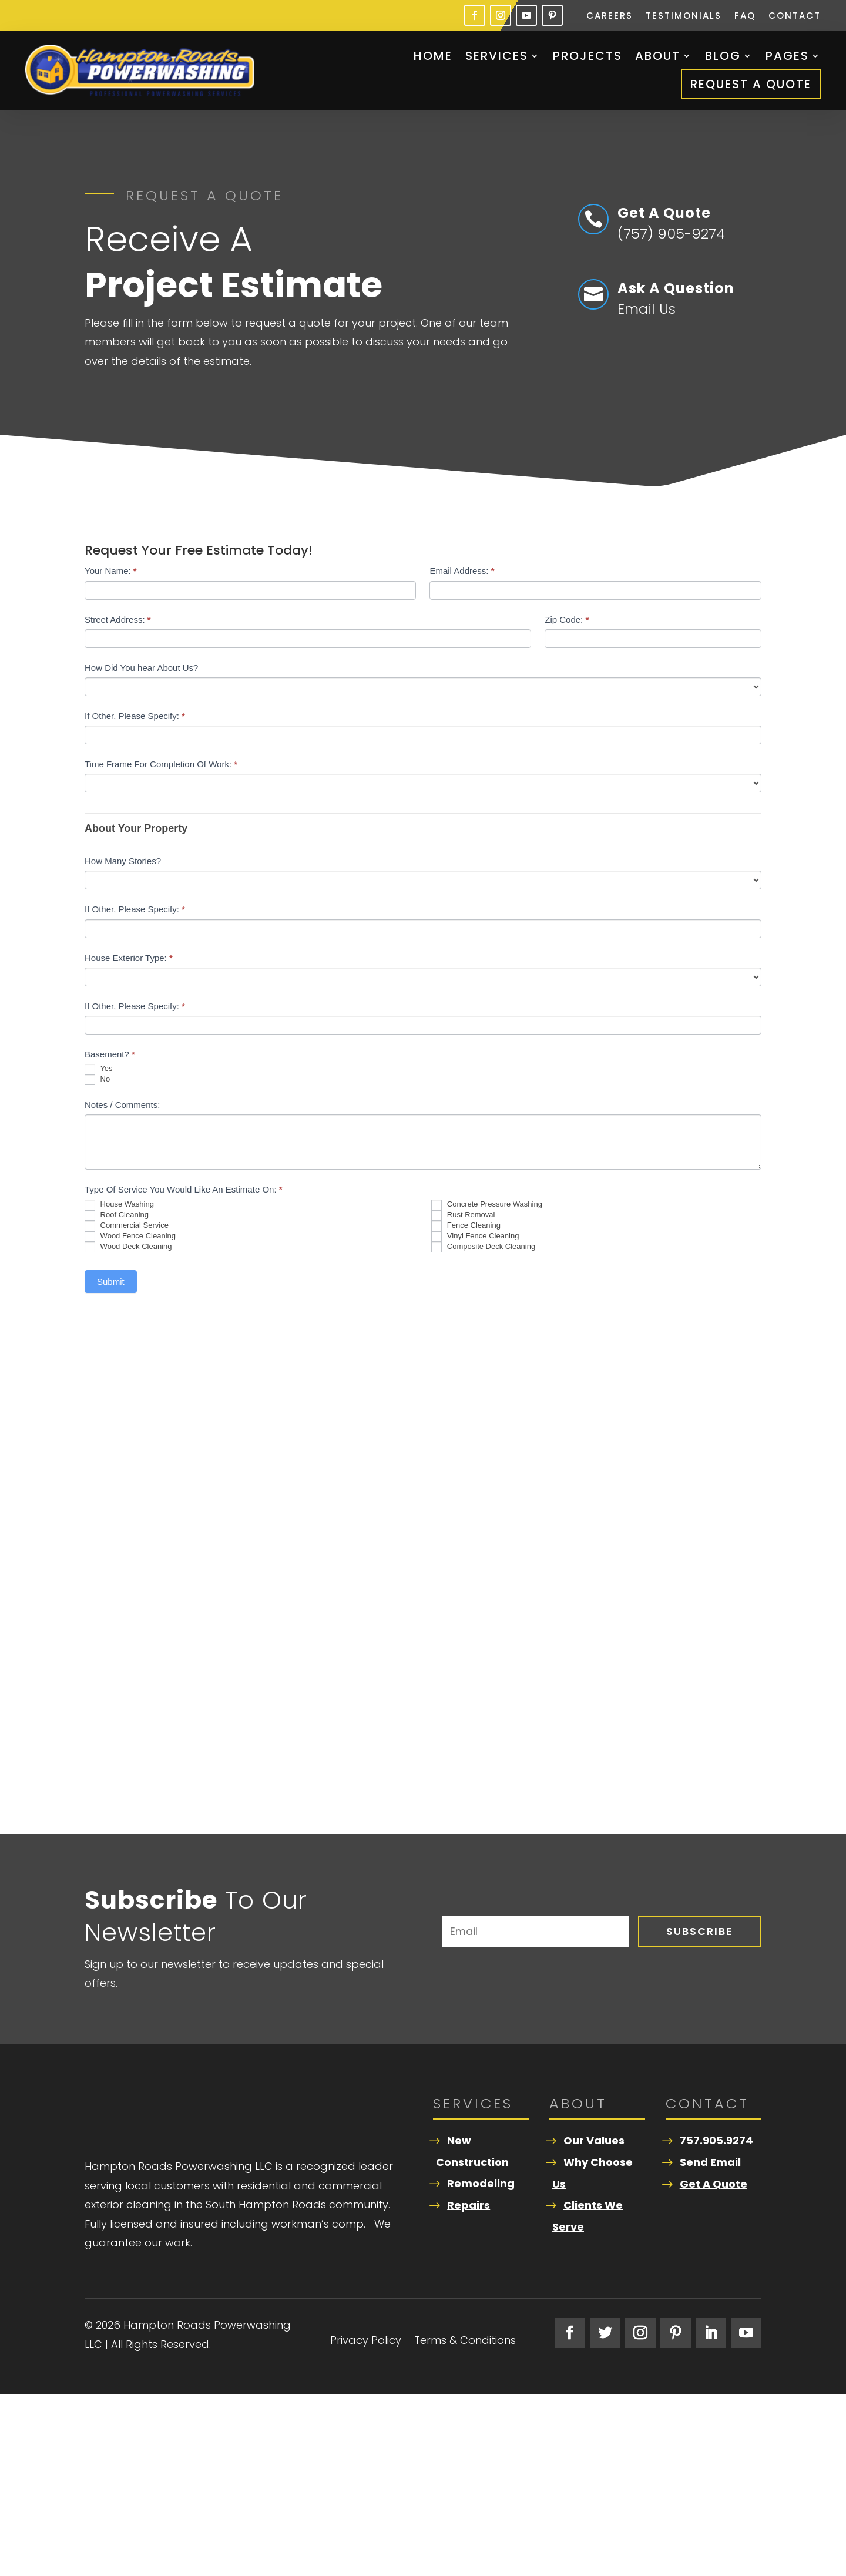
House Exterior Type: (129, 958)
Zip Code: (567, 619)
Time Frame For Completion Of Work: (161, 764)
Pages (787, 56)
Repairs (468, 2205)
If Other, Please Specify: (135, 716)
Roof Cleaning (117, 1215)
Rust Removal (463, 1215)
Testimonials (683, 17)
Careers (609, 17)
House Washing (119, 1205)
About (657, 56)
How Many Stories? (123, 861)
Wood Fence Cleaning (130, 1236)
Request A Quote (750, 84)
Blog (723, 56)
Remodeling (481, 2183)
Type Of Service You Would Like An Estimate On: (184, 1189)
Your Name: (111, 571)
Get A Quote (713, 2184)
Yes (99, 1069)
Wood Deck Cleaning (128, 1247)
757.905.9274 (716, 2140)
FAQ (745, 17)
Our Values (594, 2140)
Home (433, 56)
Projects (587, 56)
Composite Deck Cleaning (483, 1247)
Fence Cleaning (466, 1226)
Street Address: (118, 619)
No (97, 1079)
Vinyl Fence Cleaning (475, 1236)
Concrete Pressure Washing (486, 1205)
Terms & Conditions (465, 2523)
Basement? (110, 1054)
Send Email (710, 2162)
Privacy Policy (365, 2523)
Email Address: (461, 571)
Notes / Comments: (122, 1105)
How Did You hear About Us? (141, 668)
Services (496, 56)
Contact (794, 17)
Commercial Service (127, 1226)
